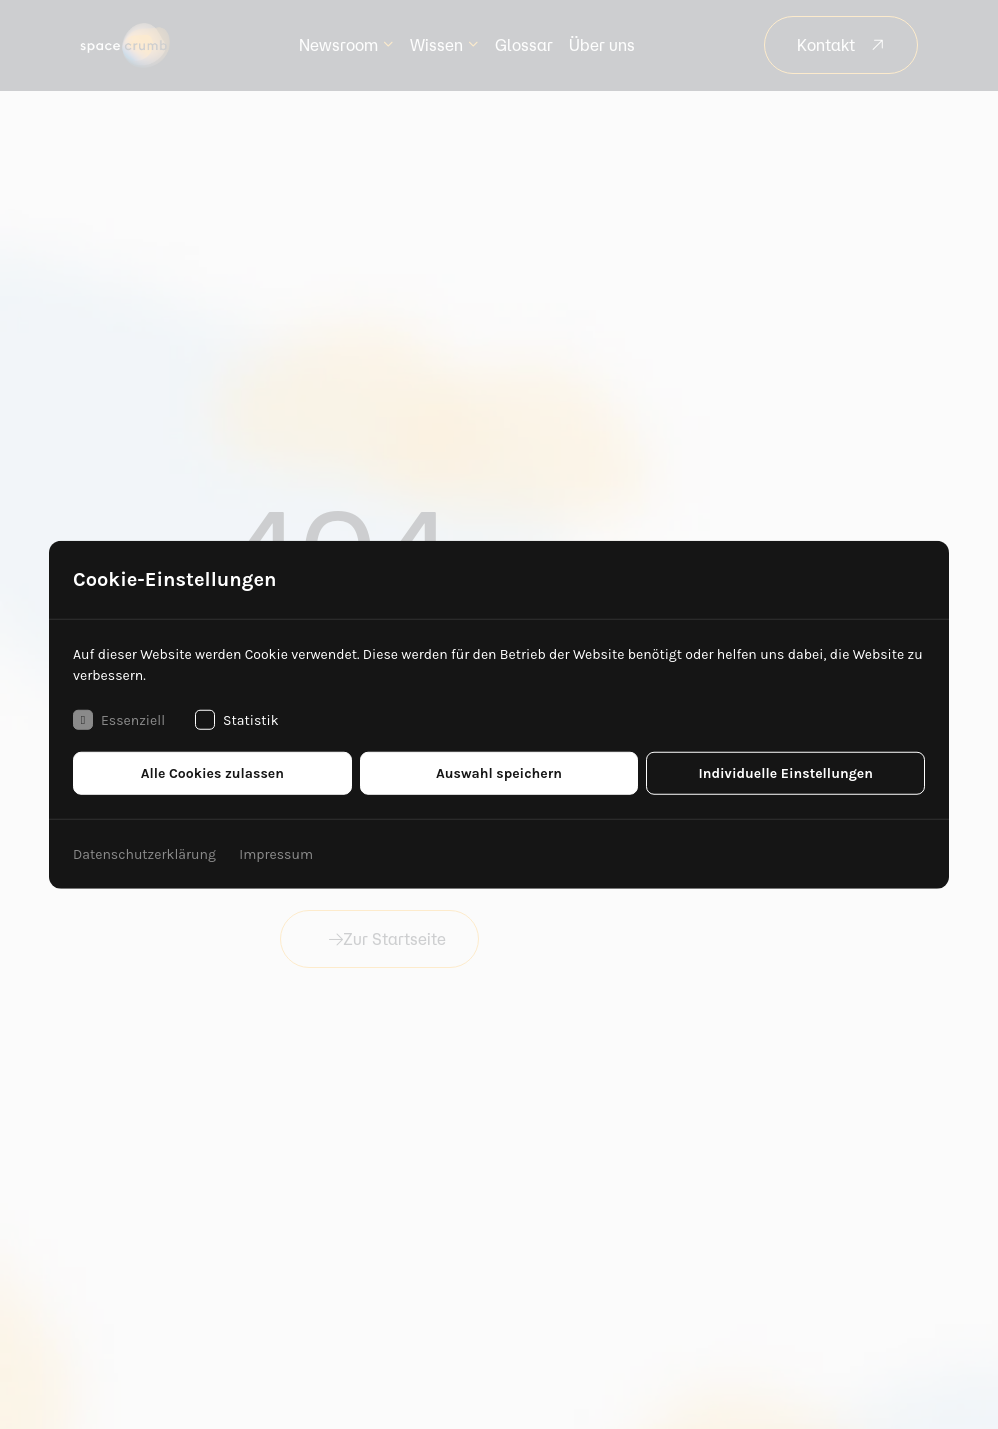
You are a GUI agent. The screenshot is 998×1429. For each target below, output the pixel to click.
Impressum (276, 854)
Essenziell (119, 720)
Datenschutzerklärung (144, 854)
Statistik (237, 720)
